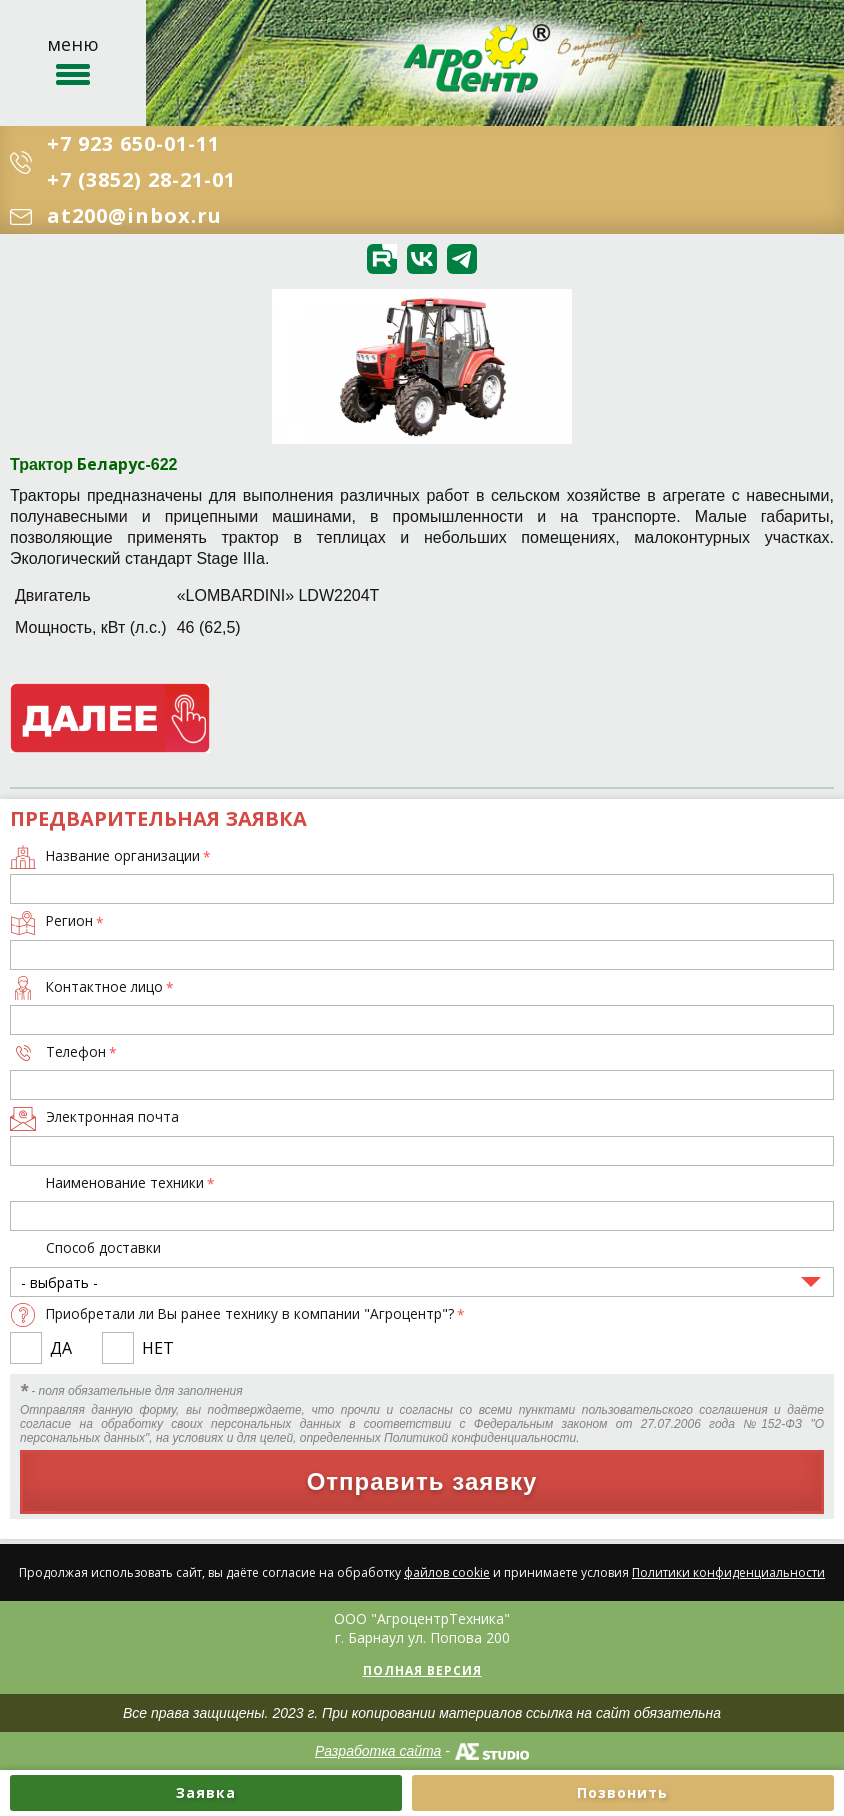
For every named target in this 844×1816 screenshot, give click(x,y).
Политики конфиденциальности (728, 1572)
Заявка (206, 1792)
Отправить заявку (422, 1481)
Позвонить (622, 1792)
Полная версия (422, 1670)
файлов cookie (447, 1572)
